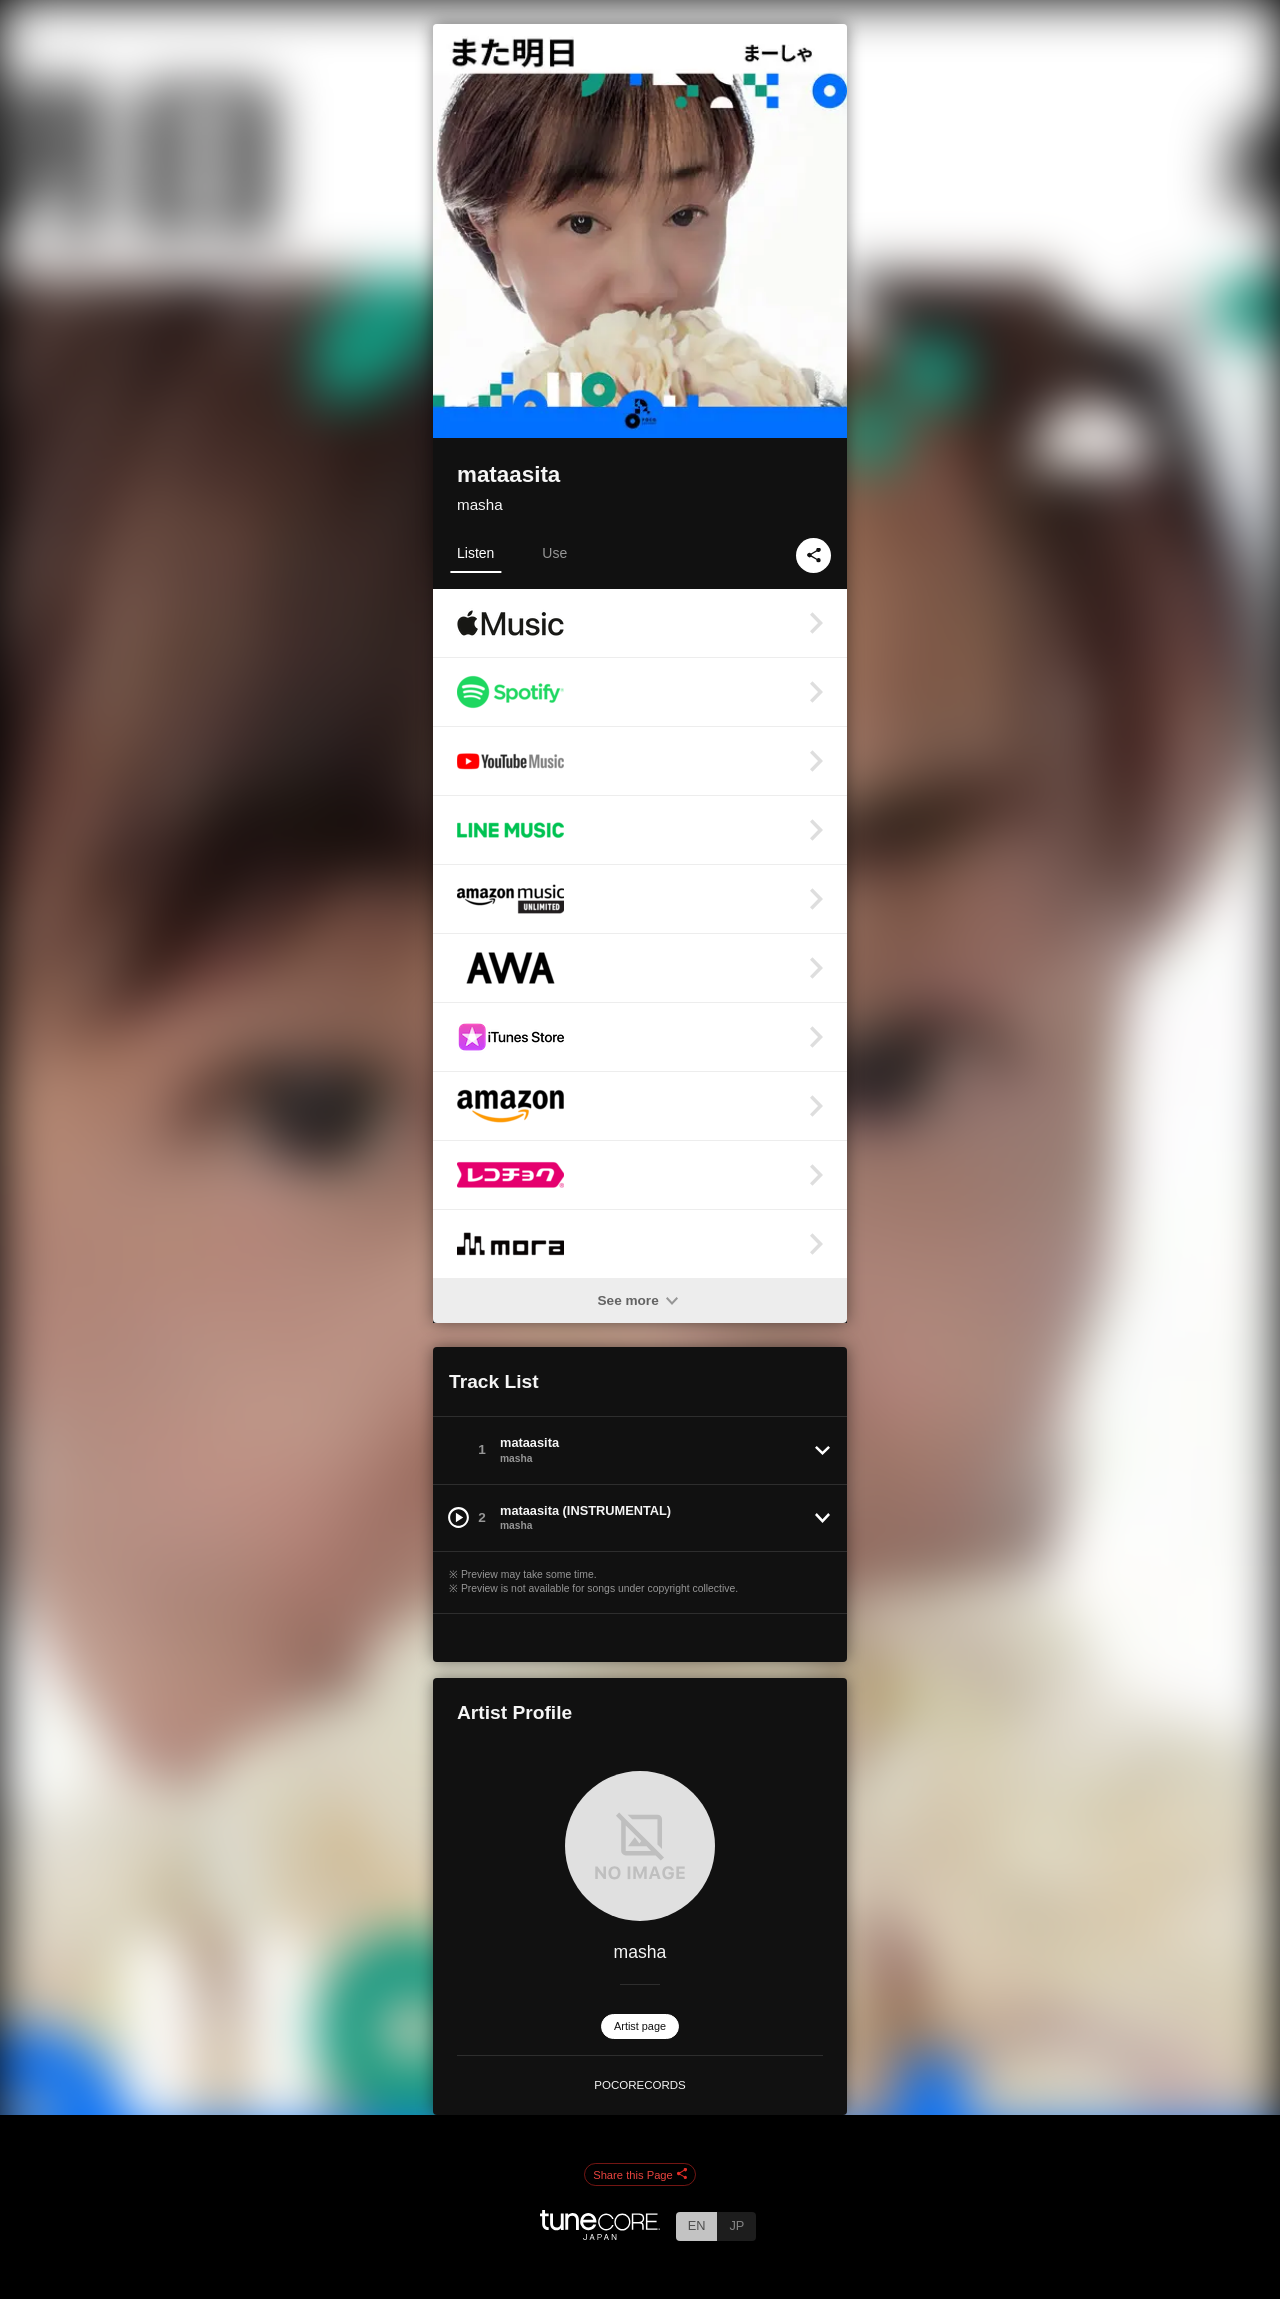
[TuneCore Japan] (600, 2234)
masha (480, 504)
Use (554, 553)
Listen (475, 553)
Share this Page (640, 2175)
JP (736, 2225)
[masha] (640, 1846)
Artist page (640, 2026)
